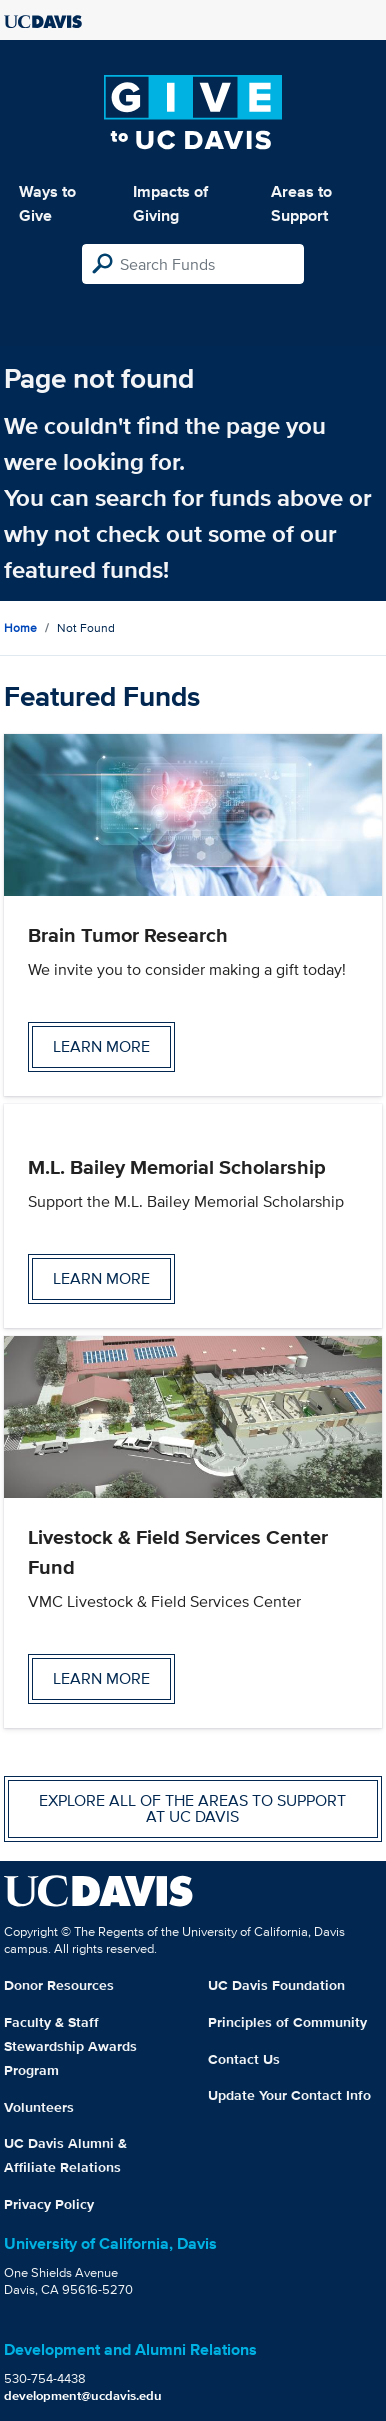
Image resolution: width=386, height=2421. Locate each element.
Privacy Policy (49, 2204)
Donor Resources (59, 1985)
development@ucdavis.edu (83, 2395)
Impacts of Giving (170, 203)
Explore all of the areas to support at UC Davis (192, 1808)
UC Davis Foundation (276, 1985)
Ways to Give (47, 203)
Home (20, 627)
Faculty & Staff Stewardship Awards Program (70, 2046)
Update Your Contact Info (289, 2095)
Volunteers (39, 2107)
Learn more (101, 1046)
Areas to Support (301, 203)
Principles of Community (287, 2022)
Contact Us (244, 2059)
